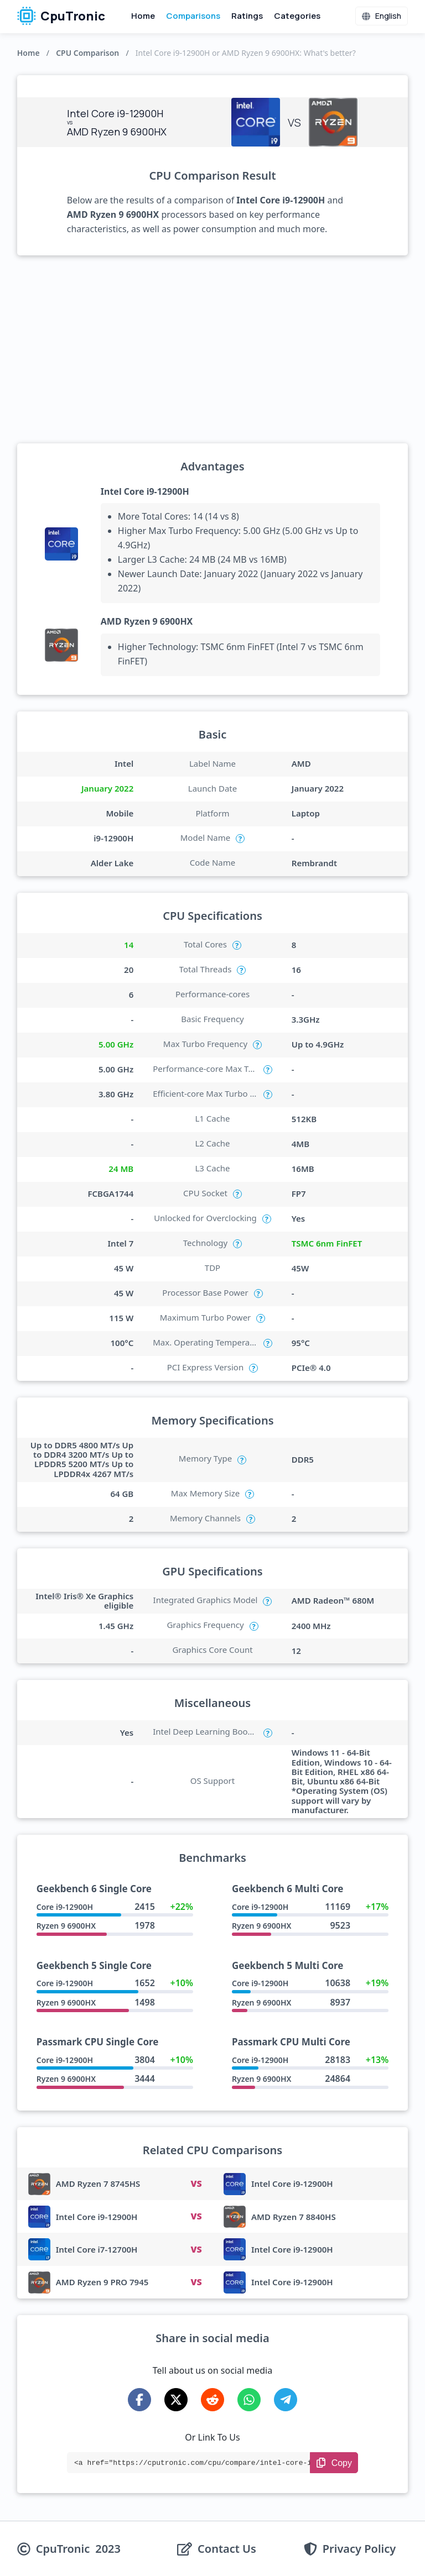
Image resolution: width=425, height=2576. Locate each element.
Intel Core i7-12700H (97, 2249)
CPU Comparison (87, 53)
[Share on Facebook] (139, 2399)
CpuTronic (61, 16)
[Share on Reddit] (212, 2399)
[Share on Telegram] (285, 2399)
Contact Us (227, 2549)
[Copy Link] (334, 2462)
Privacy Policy (359, 2549)
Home (143, 16)
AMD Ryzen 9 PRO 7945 (102, 2281)
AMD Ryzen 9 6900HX (147, 621)
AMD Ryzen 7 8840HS (293, 2216)
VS (195, 2183)
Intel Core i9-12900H (145, 491)
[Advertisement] (212, 349)
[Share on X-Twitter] (176, 2399)
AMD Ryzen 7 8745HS (98, 2183)
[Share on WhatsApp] (249, 2399)
